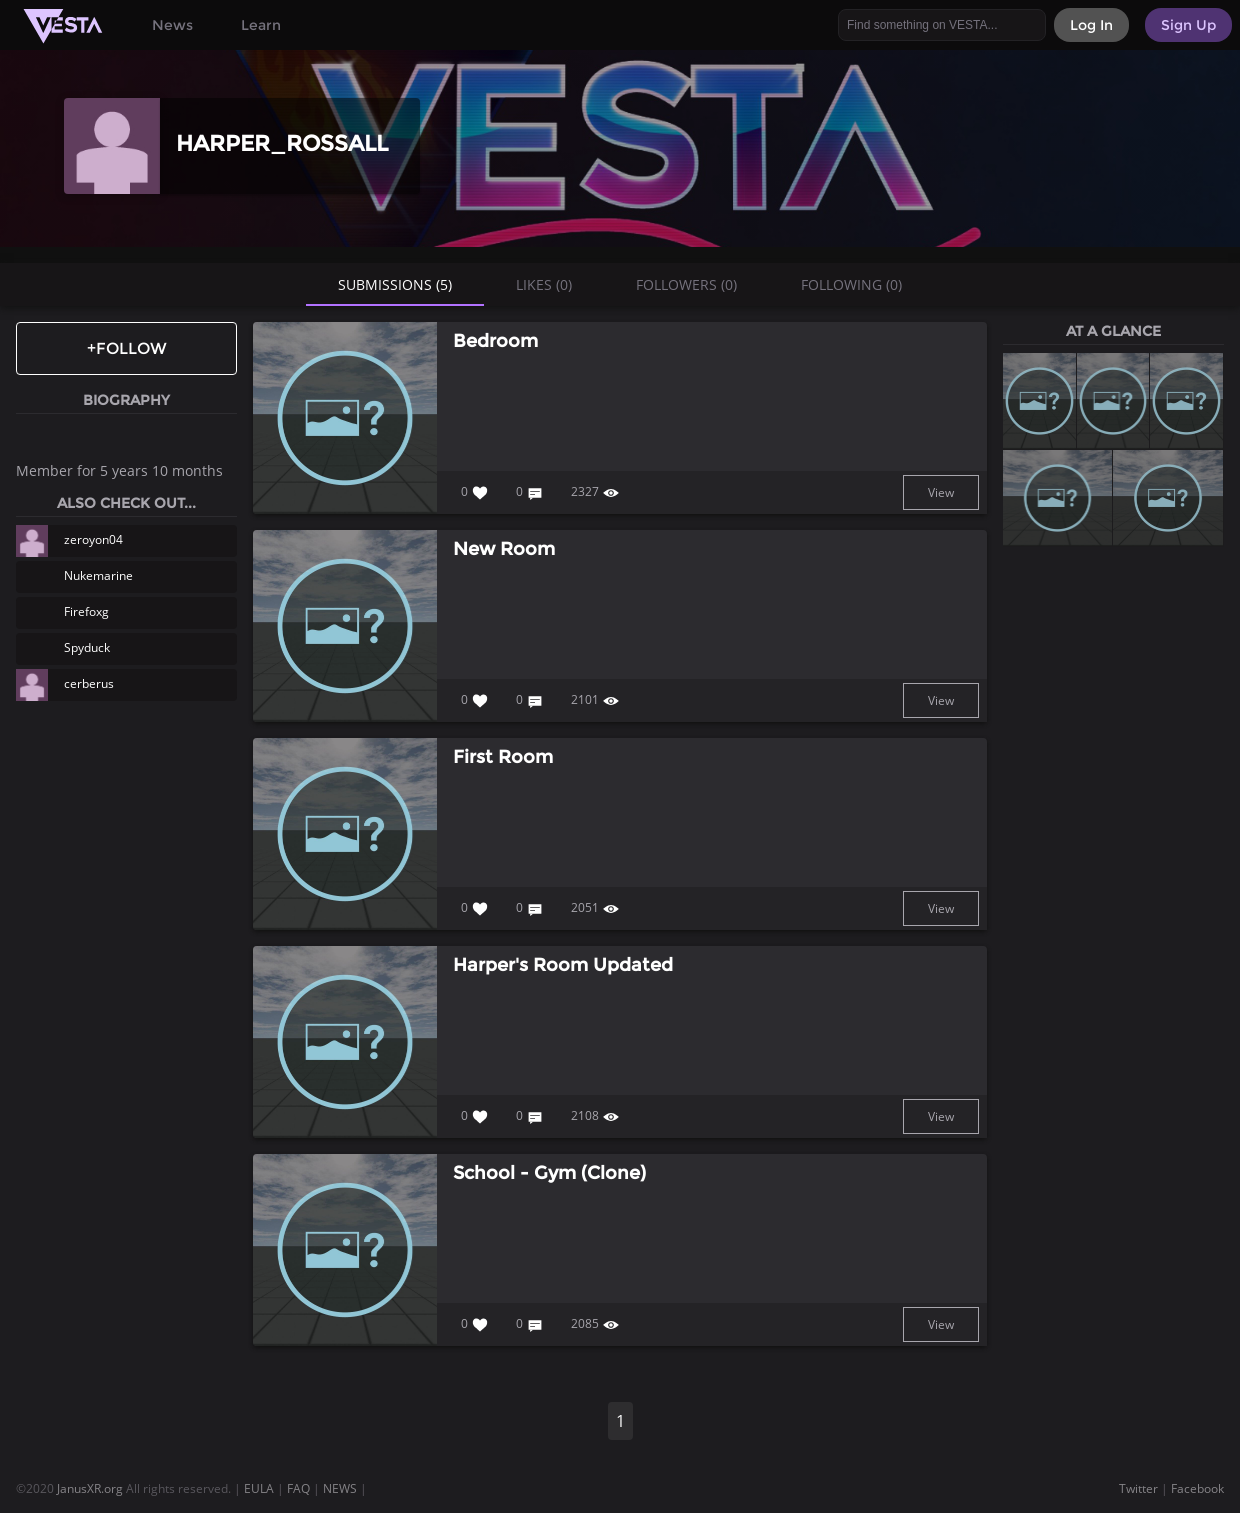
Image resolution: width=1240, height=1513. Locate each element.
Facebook (1197, 1488)
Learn (261, 25)
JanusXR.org (90, 1488)
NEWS (340, 1488)
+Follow (127, 348)
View (941, 492)
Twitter (1138, 1488)
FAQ (298, 1488)
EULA (259, 1488)
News (172, 25)
